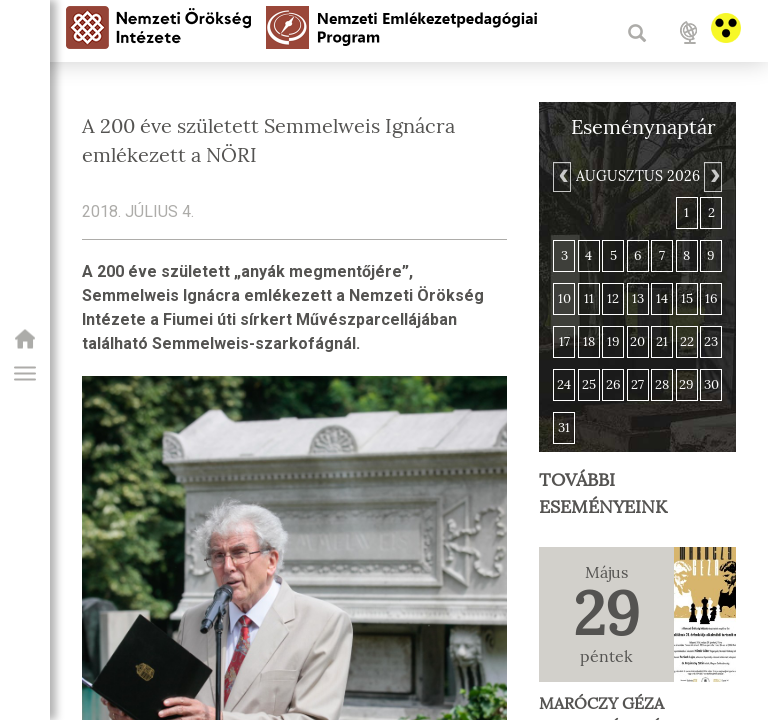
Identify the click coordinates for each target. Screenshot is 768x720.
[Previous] (562, 177)
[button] (25, 374)
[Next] (713, 177)
